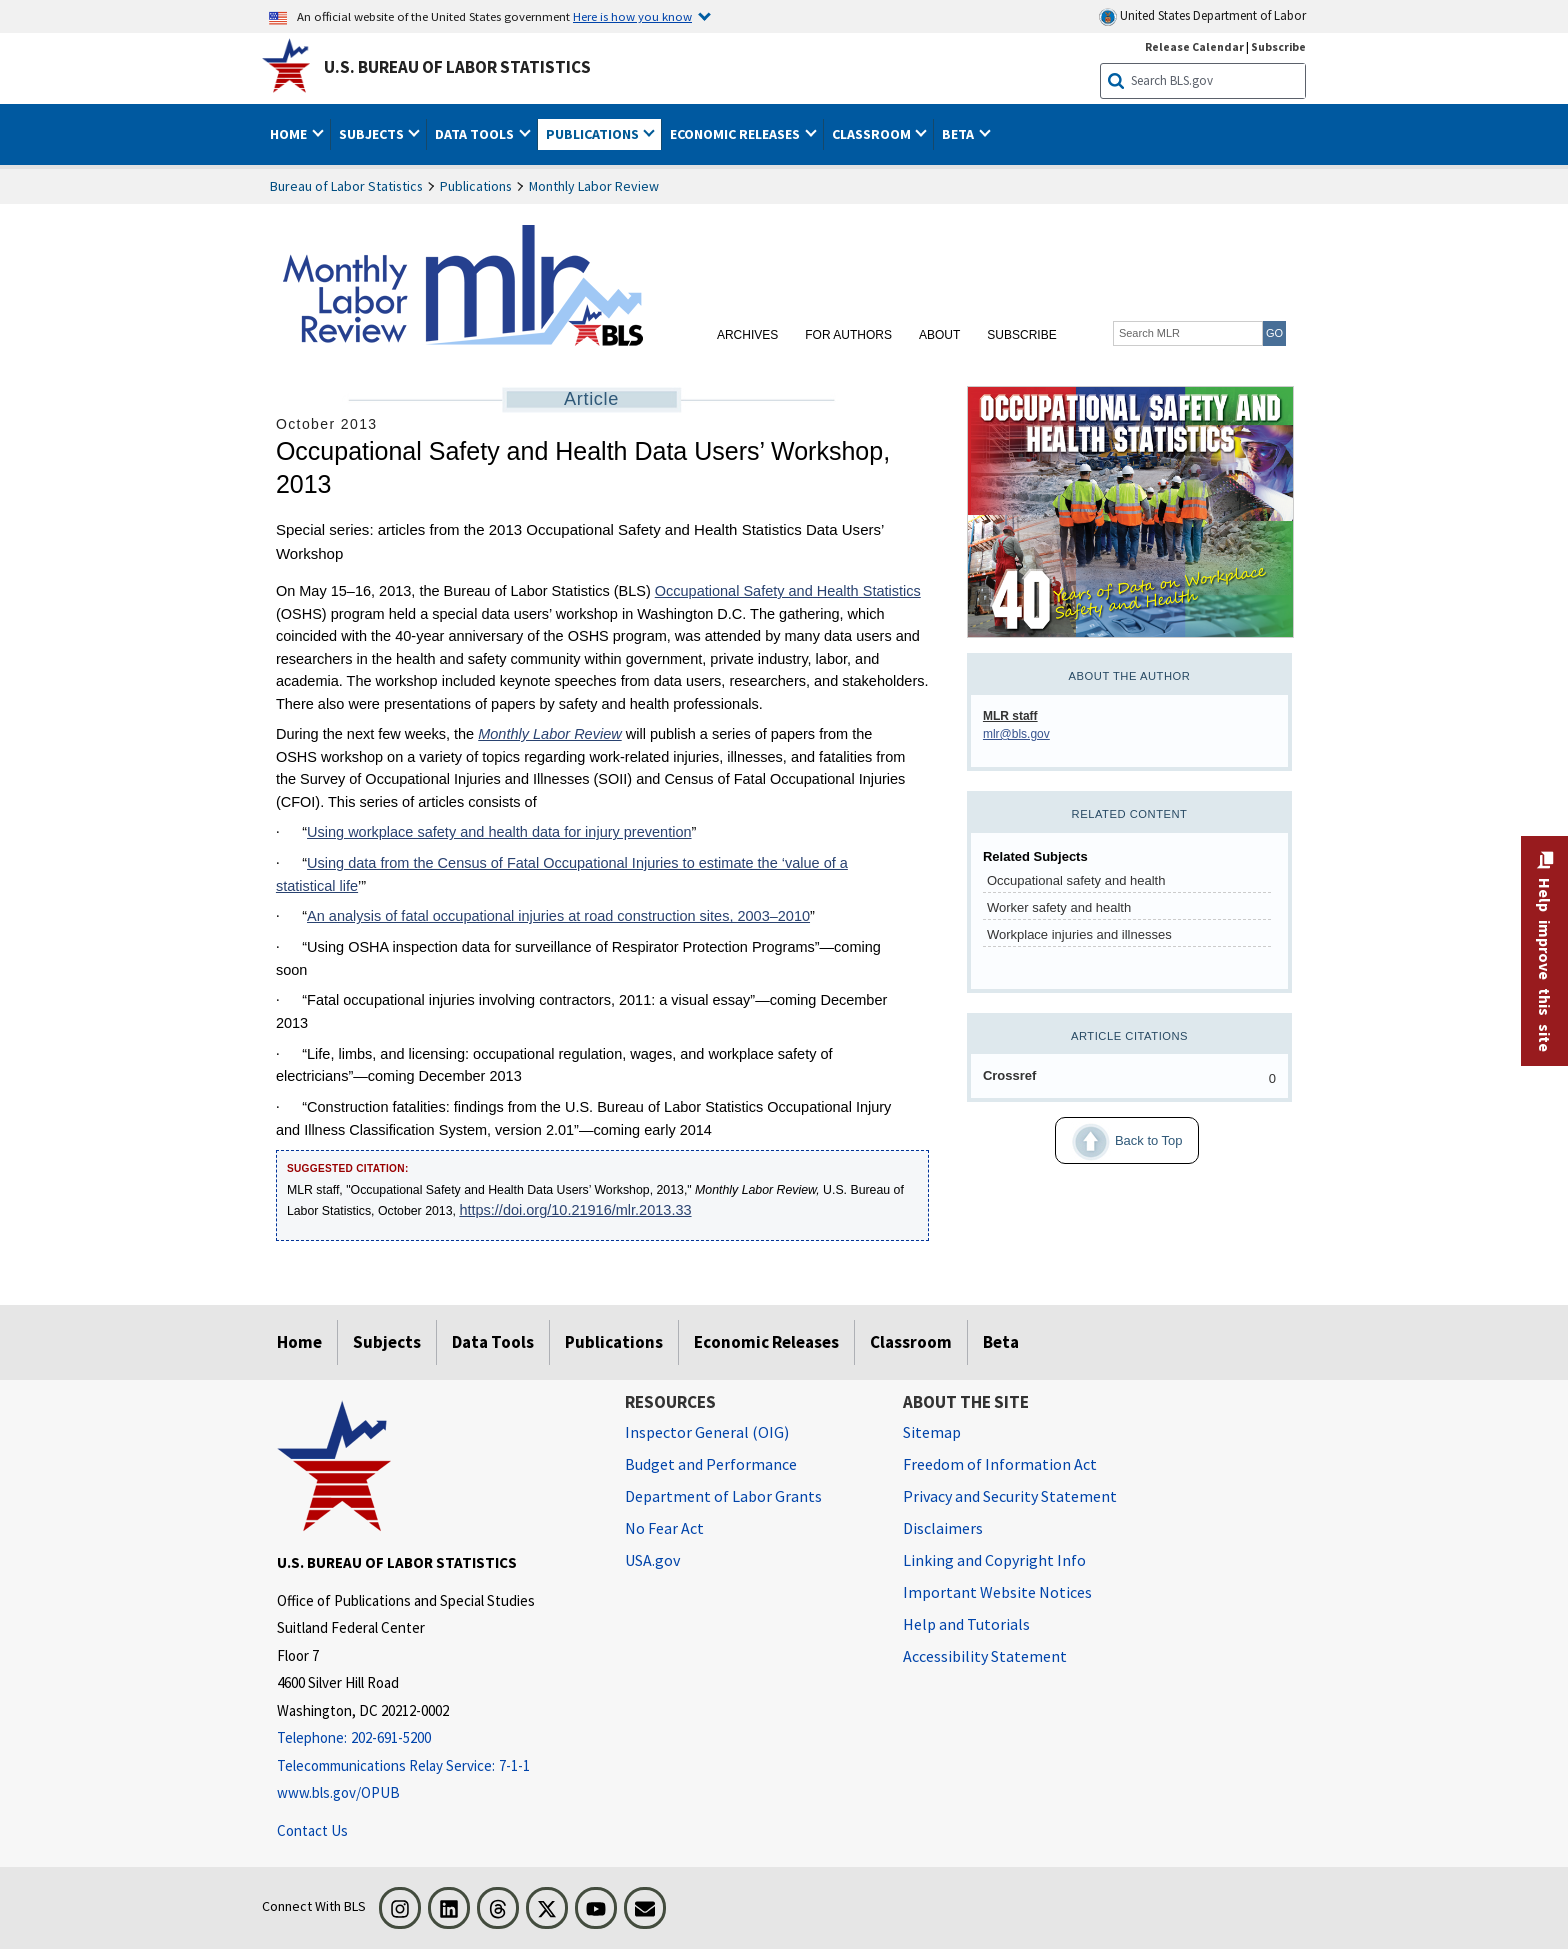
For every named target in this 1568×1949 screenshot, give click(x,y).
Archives (747, 335)
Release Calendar (1194, 46)
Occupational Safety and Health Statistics (788, 591)
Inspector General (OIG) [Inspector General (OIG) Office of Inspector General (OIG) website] (707, 1432)
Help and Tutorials (966, 1624)
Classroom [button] (873, 134)
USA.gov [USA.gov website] (652, 1560)
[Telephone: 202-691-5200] (436, 1738)
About (939, 335)
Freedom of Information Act (1000, 1464)
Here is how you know (632, 16)
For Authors (848, 335)
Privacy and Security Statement (1010, 1496)
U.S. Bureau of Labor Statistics (457, 67)
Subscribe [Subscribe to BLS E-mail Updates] (1278, 46)
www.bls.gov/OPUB (338, 1792)
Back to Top (1118, 1142)
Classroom (911, 1342)
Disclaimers (943, 1528)
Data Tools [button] (476, 134)
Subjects (387, 1342)
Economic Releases (766, 1342)
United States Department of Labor (1202, 16)
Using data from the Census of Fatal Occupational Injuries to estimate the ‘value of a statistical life (562, 874)
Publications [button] (594, 134)
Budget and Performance (711, 1464)
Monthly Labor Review (594, 186)
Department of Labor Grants (723, 1496)
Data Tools (493, 1342)
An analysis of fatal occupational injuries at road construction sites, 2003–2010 (558, 916)
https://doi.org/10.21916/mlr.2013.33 (575, 1210)
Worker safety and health (1059, 907)
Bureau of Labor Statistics (346, 186)
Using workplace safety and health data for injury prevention (499, 832)
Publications (476, 186)
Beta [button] (959, 134)
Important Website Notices (997, 1592)
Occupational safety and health (1076, 880)
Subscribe (1021, 335)
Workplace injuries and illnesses (1079, 934)
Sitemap (932, 1432)
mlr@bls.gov (1016, 734)
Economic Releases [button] (736, 134)
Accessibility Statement (985, 1656)
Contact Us (312, 1830)
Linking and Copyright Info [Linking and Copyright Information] (994, 1560)
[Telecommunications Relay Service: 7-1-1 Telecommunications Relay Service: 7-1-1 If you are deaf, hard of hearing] (436, 1766)
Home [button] (290, 134)
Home (299, 1342)
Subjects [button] (373, 134)
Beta (1001, 1342)
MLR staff (1010, 716)
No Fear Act (664, 1528)
